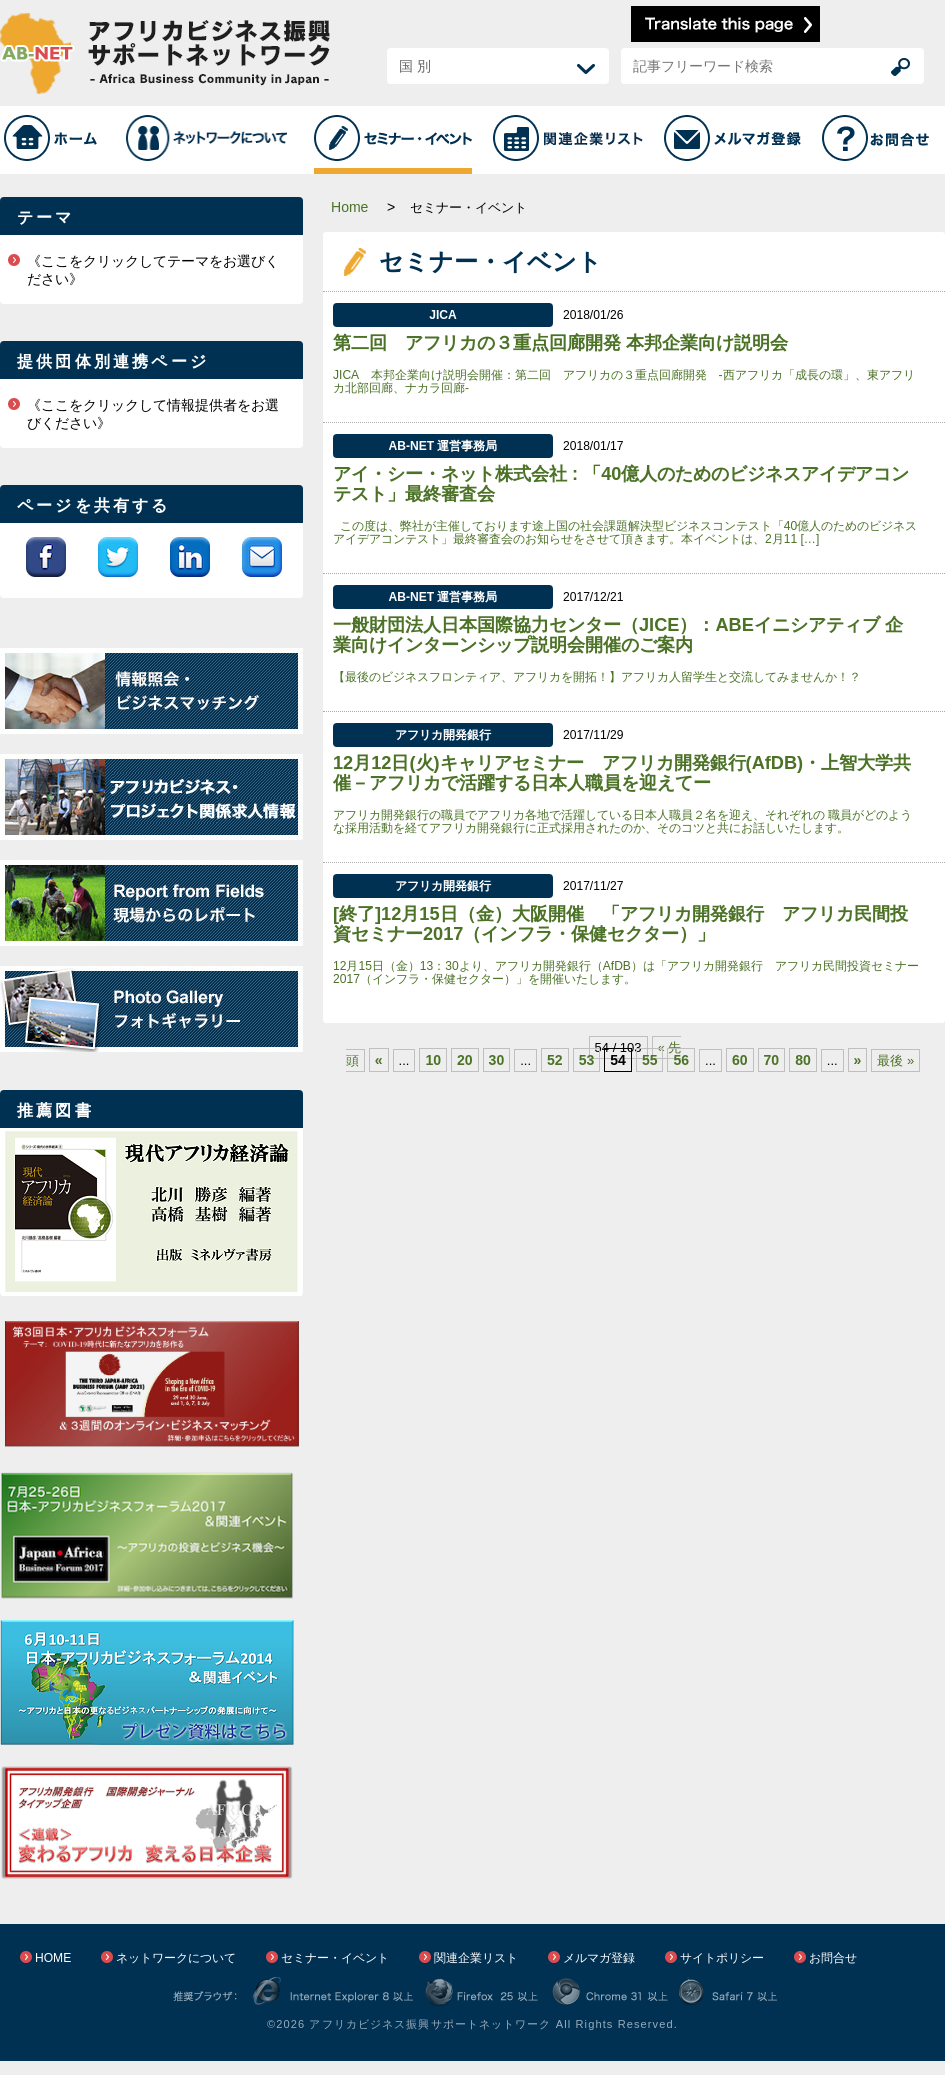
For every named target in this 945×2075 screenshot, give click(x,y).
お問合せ (833, 1958)
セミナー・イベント (335, 1958)
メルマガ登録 (599, 1958)
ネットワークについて (176, 1958)
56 (681, 1060)
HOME (53, 1958)
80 (803, 1060)
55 (650, 1060)
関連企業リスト (476, 1958)
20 (465, 1060)
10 (433, 1060)
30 (497, 1060)
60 (740, 1060)
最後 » (895, 1060)
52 (555, 1060)
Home (349, 207)
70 (772, 1060)
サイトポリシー (722, 1958)
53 (587, 1060)
